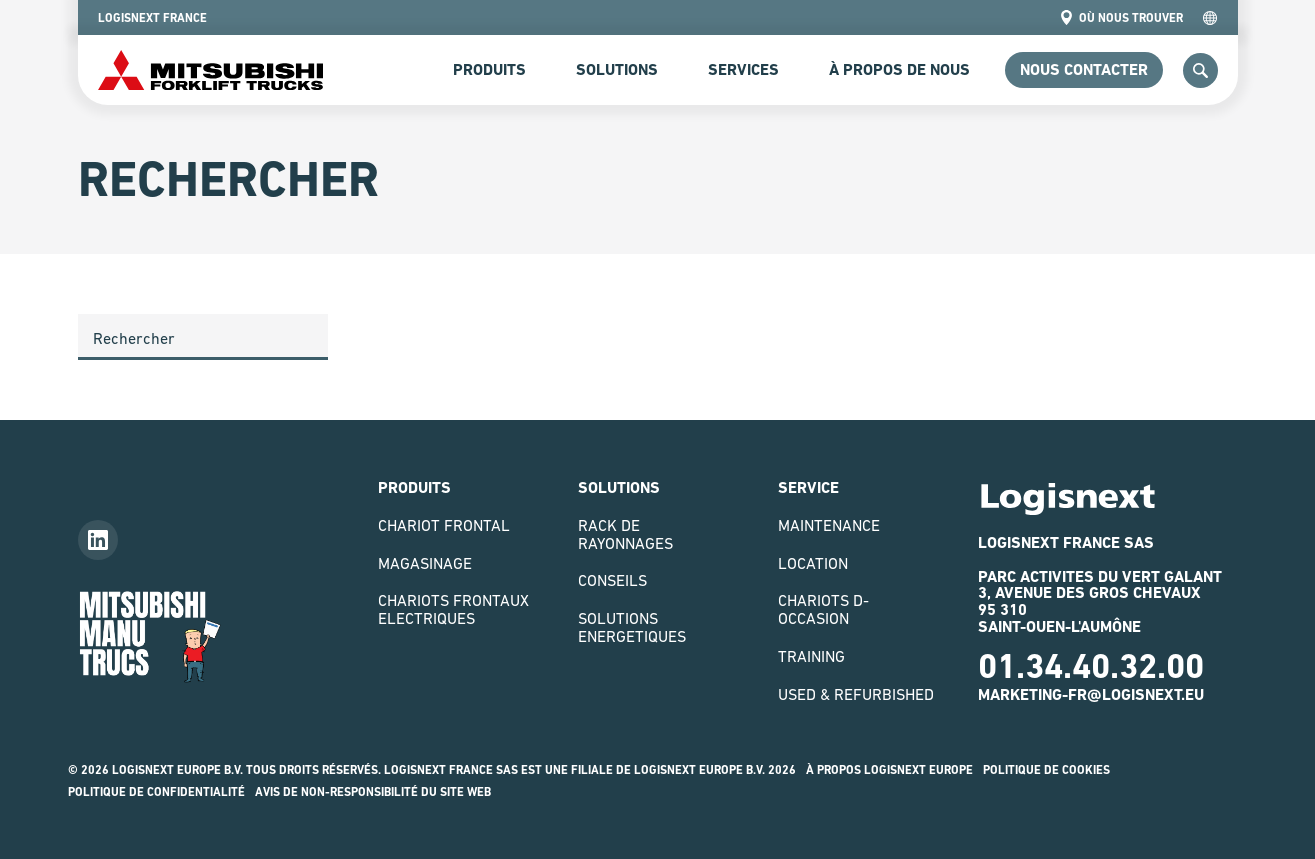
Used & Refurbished (856, 694)
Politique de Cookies (1046, 770)
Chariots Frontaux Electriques (453, 609)
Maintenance (829, 525)
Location (813, 563)
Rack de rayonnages (625, 534)
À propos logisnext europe (889, 770)
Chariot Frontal (444, 525)
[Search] (203, 337)
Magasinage (425, 563)
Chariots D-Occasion (823, 609)
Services (743, 69)
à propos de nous (899, 69)
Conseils (612, 580)
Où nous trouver (1121, 17)
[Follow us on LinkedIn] (98, 540)
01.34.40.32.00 (1091, 666)
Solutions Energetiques (632, 627)
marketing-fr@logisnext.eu (1091, 694)
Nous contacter (1084, 69)
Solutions (617, 69)
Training (811, 656)
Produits (489, 69)
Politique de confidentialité (156, 792)
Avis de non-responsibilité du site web (373, 792)
